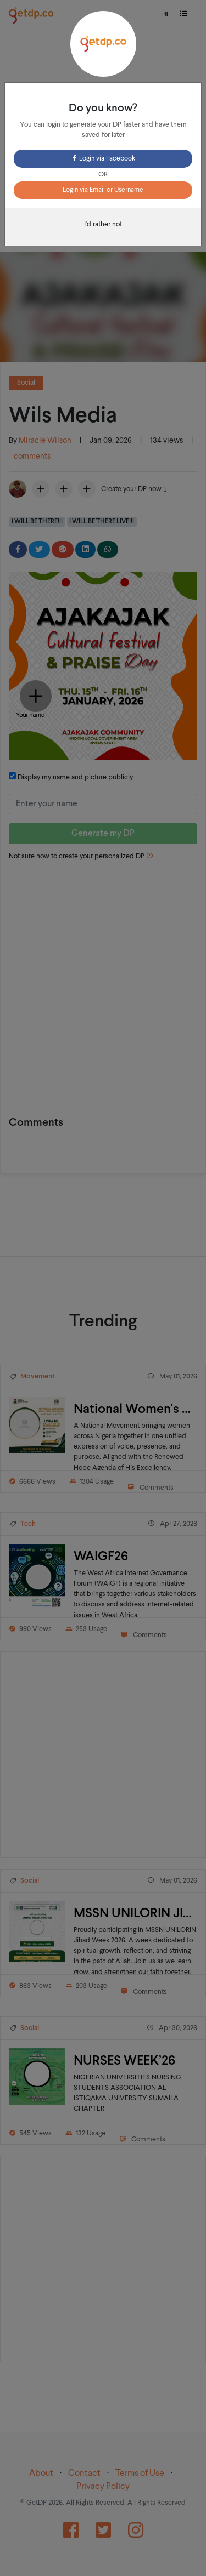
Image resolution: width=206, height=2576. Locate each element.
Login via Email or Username (103, 190)
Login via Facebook (103, 159)
